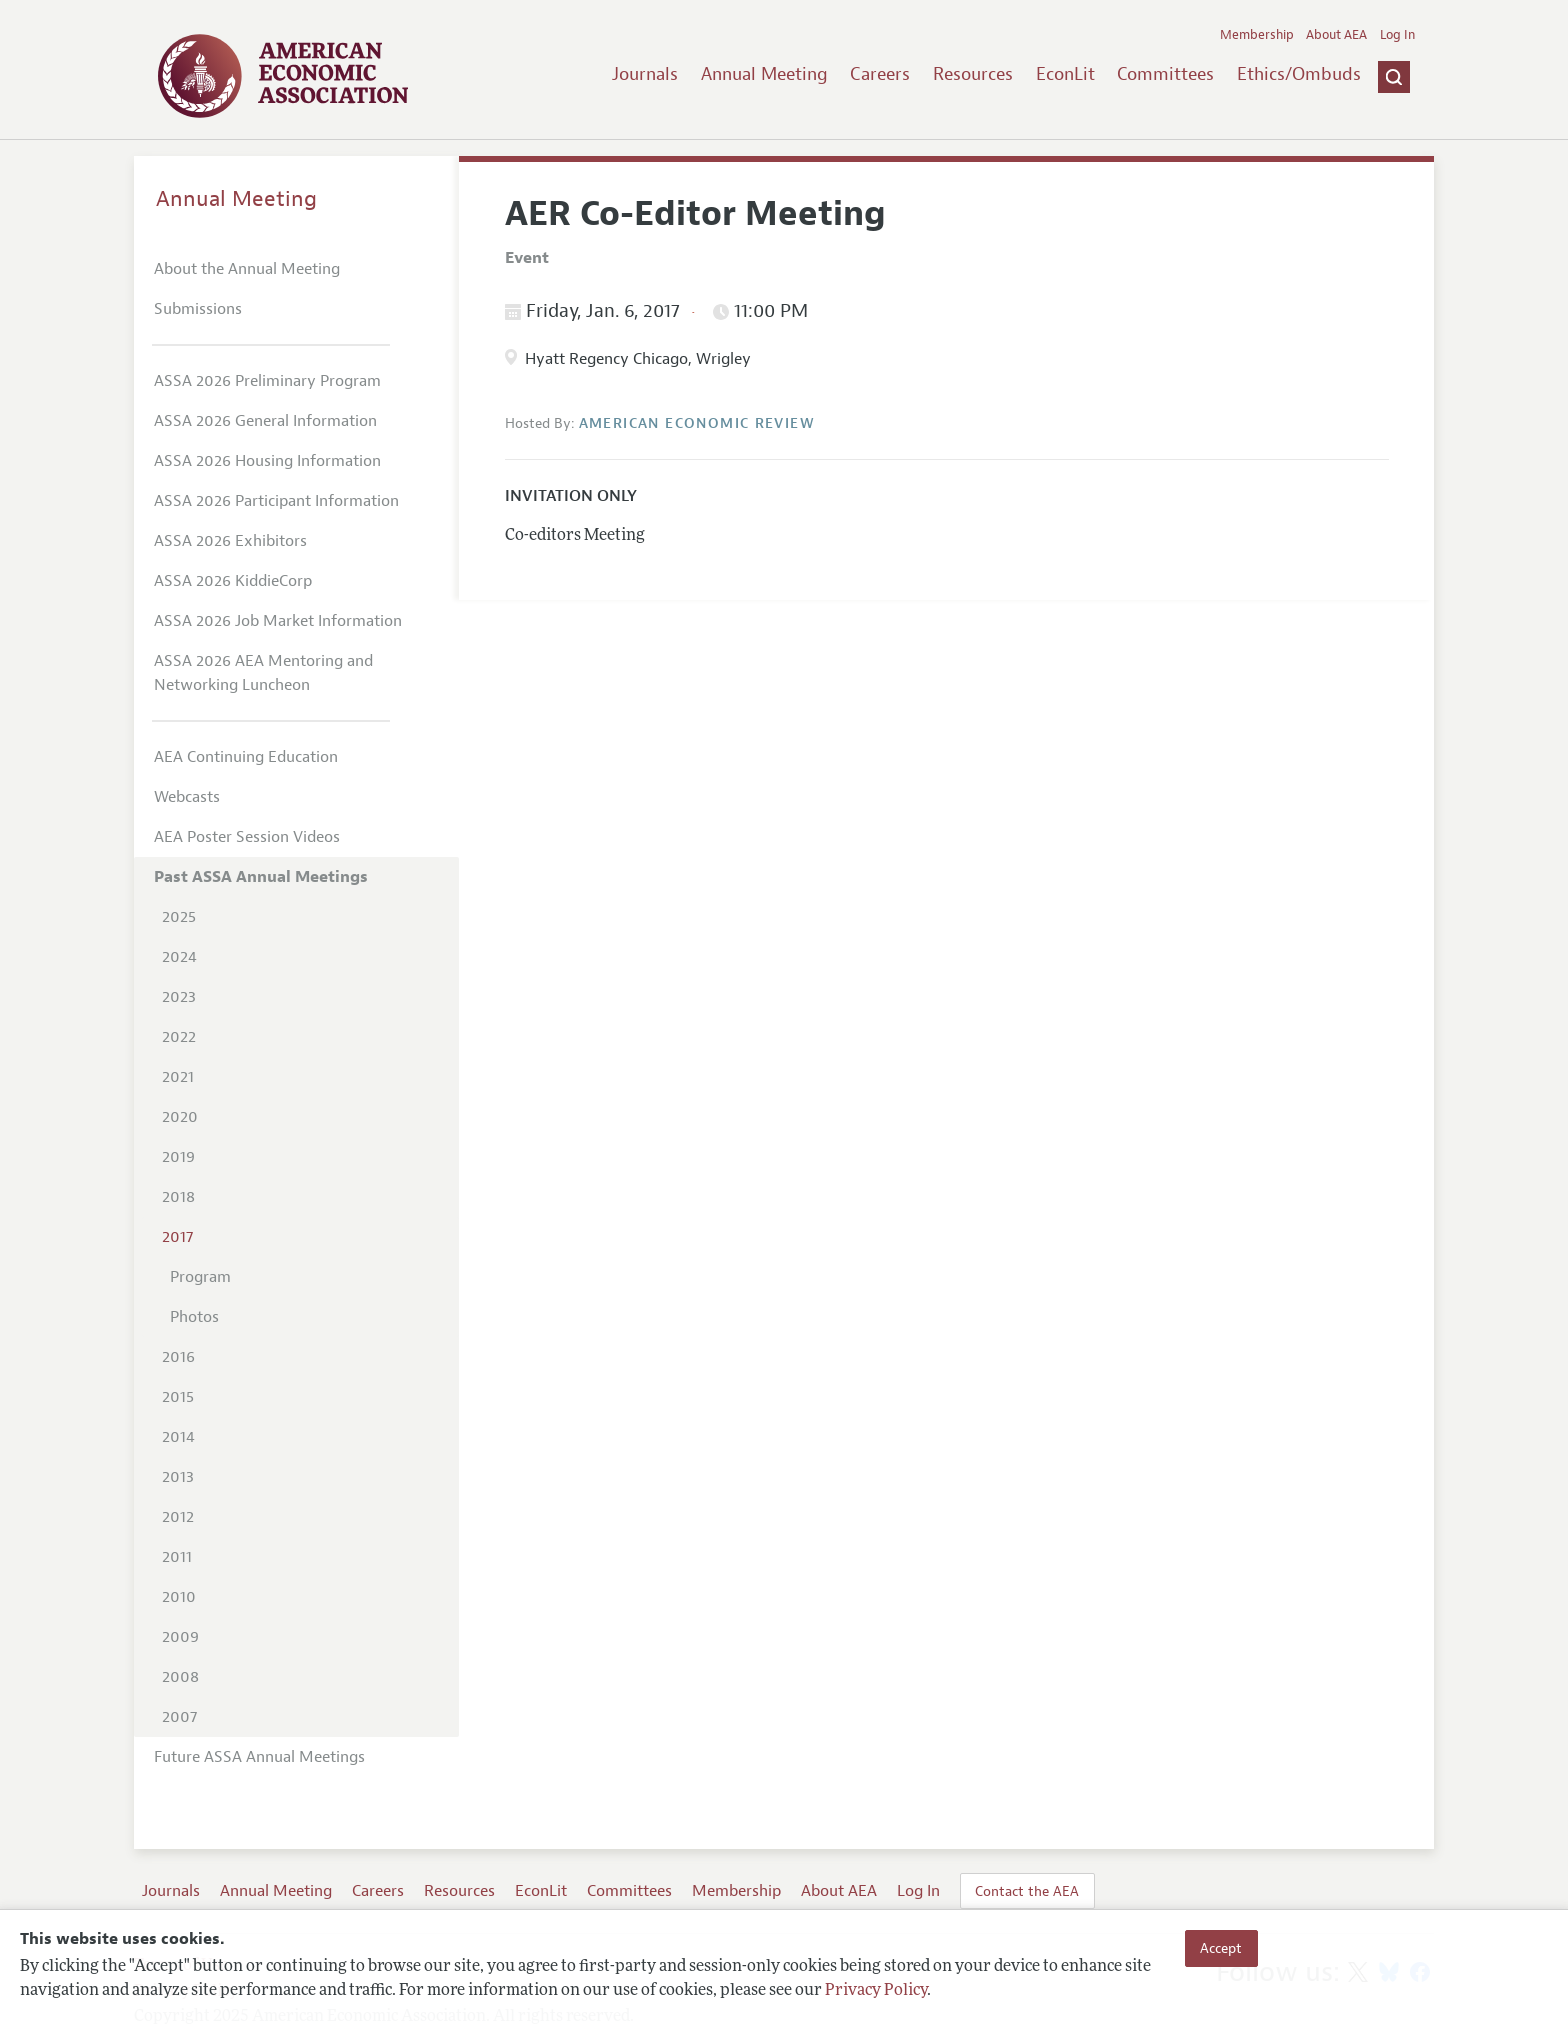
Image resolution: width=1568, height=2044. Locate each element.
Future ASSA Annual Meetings (259, 1757)
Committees (1165, 74)
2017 (177, 1237)
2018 (178, 1197)
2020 (180, 1117)
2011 (177, 1557)
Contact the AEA (1027, 1891)
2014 (178, 1437)
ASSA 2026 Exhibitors (230, 541)
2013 (178, 1477)
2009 (180, 1637)
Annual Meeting (764, 74)
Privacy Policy (876, 1991)
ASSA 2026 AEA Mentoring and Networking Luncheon (263, 673)
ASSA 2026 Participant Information (276, 501)
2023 (179, 997)
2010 (179, 1597)
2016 (178, 1357)
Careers (880, 74)
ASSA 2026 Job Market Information (278, 621)
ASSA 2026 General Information (265, 421)
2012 (178, 1517)
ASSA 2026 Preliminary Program (267, 381)
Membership (1257, 35)
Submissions (198, 309)
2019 (178, 1157)
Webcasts (187, 797)
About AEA (1336, 35)
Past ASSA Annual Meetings (261, 877)
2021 (178, 1077)
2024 (179, 957)
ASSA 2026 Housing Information (267, 461)
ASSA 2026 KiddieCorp (233, 581)
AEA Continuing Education (246, 757)
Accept (1221, 1948)
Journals (645, 74)
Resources (973, 74)
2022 (179, 1037)
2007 (179, 1717)
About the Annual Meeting (247, 269)
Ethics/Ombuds (1299, 74)
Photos (194, 1317)
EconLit (1065, 74)
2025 (179, 917)
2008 (180, 1677)
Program (200, 1277)
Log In (1397, 35)
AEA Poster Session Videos (247, 837)
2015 (178, 1397)
